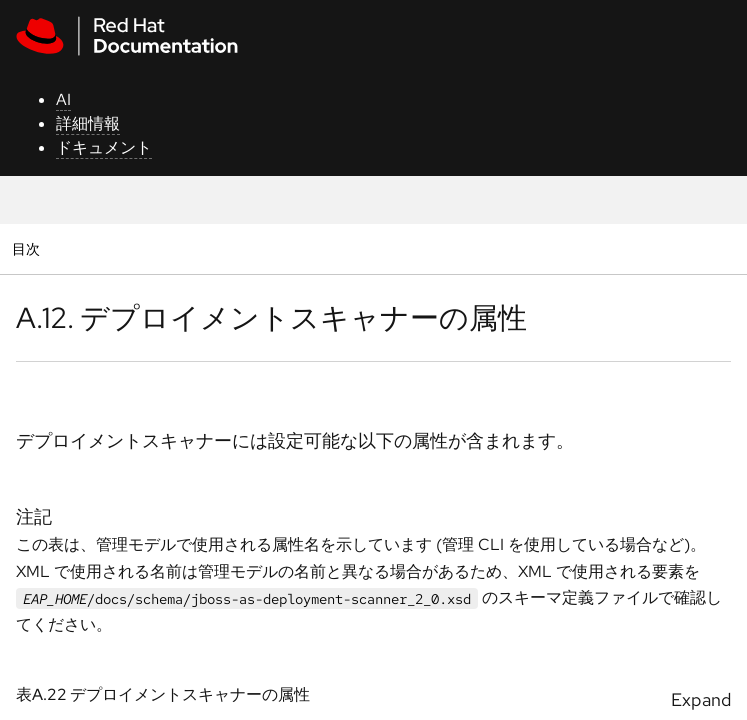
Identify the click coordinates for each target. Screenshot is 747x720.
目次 (28, 248)
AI (63, 99)
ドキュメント (104, 147)
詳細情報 (88, 123)
